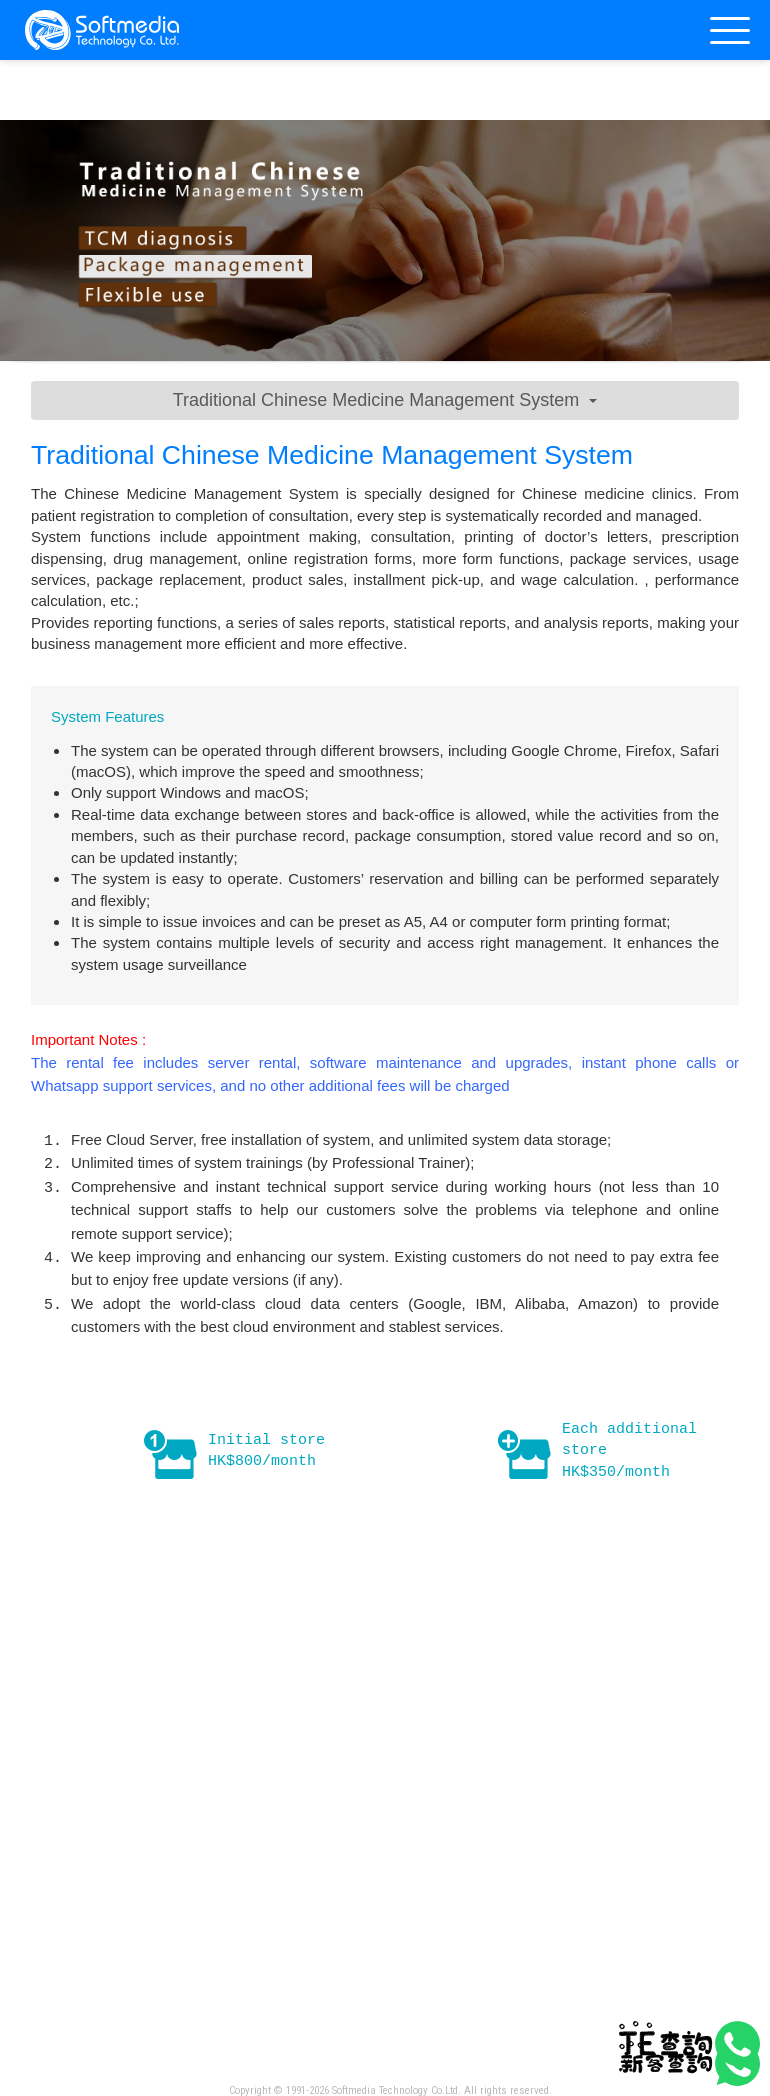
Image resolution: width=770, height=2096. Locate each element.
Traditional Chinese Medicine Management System (385, 400)
